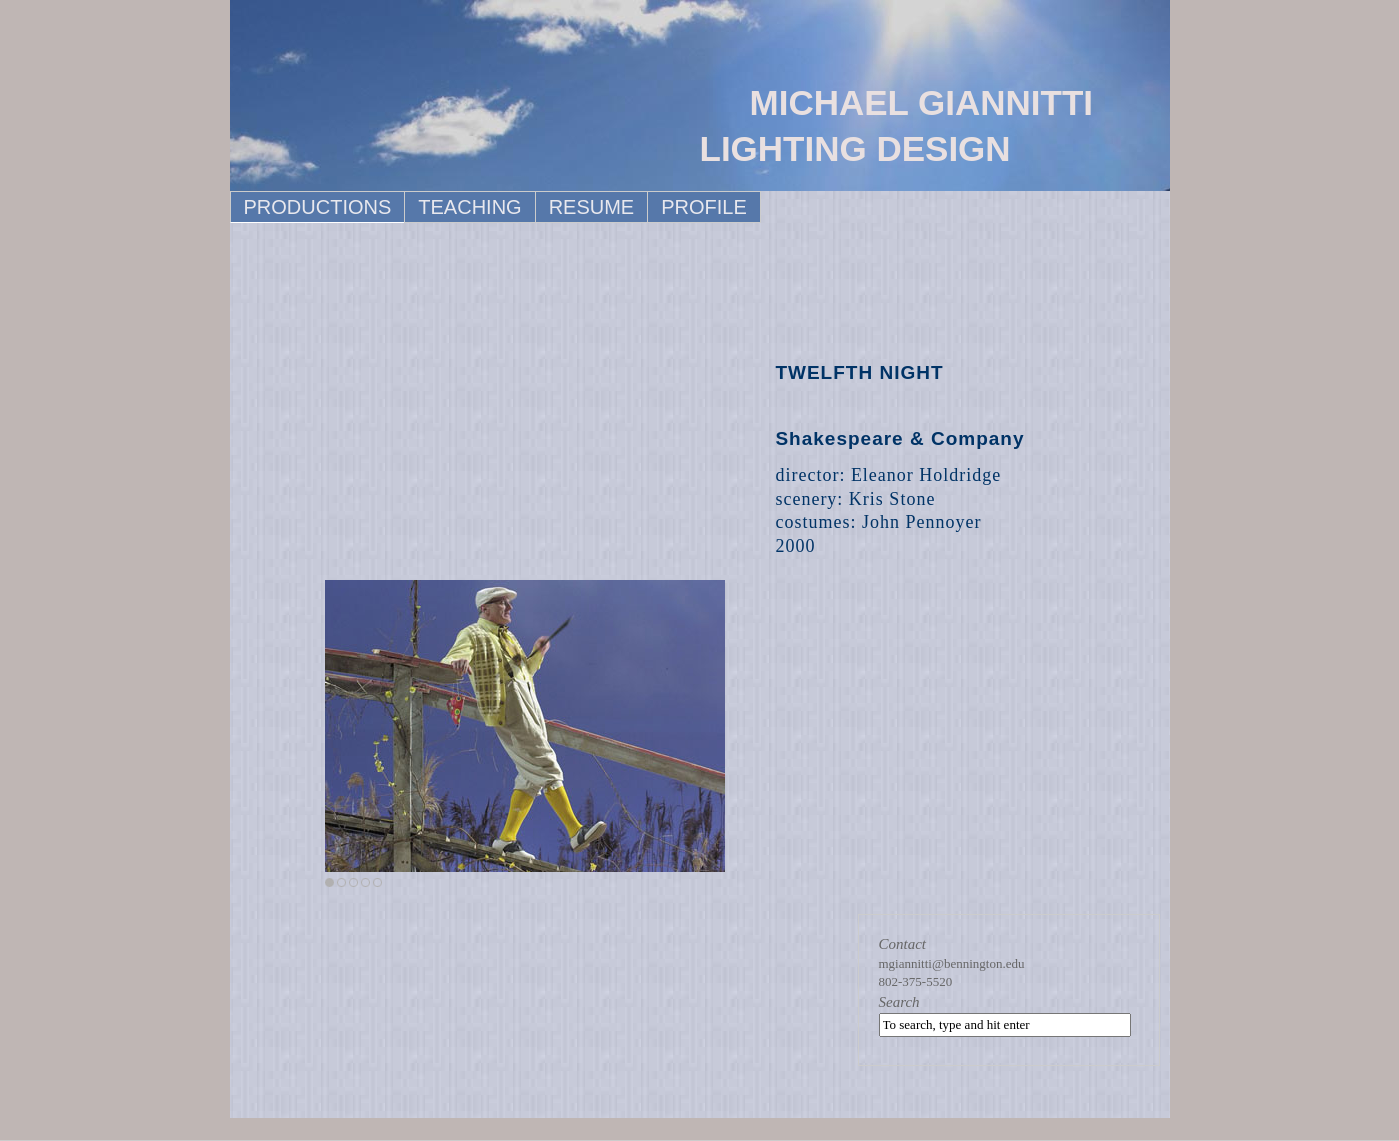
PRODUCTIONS (318, 207)
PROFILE (704, 207)
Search (899, 1002)
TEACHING (469, 207)
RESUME (592, 207)
